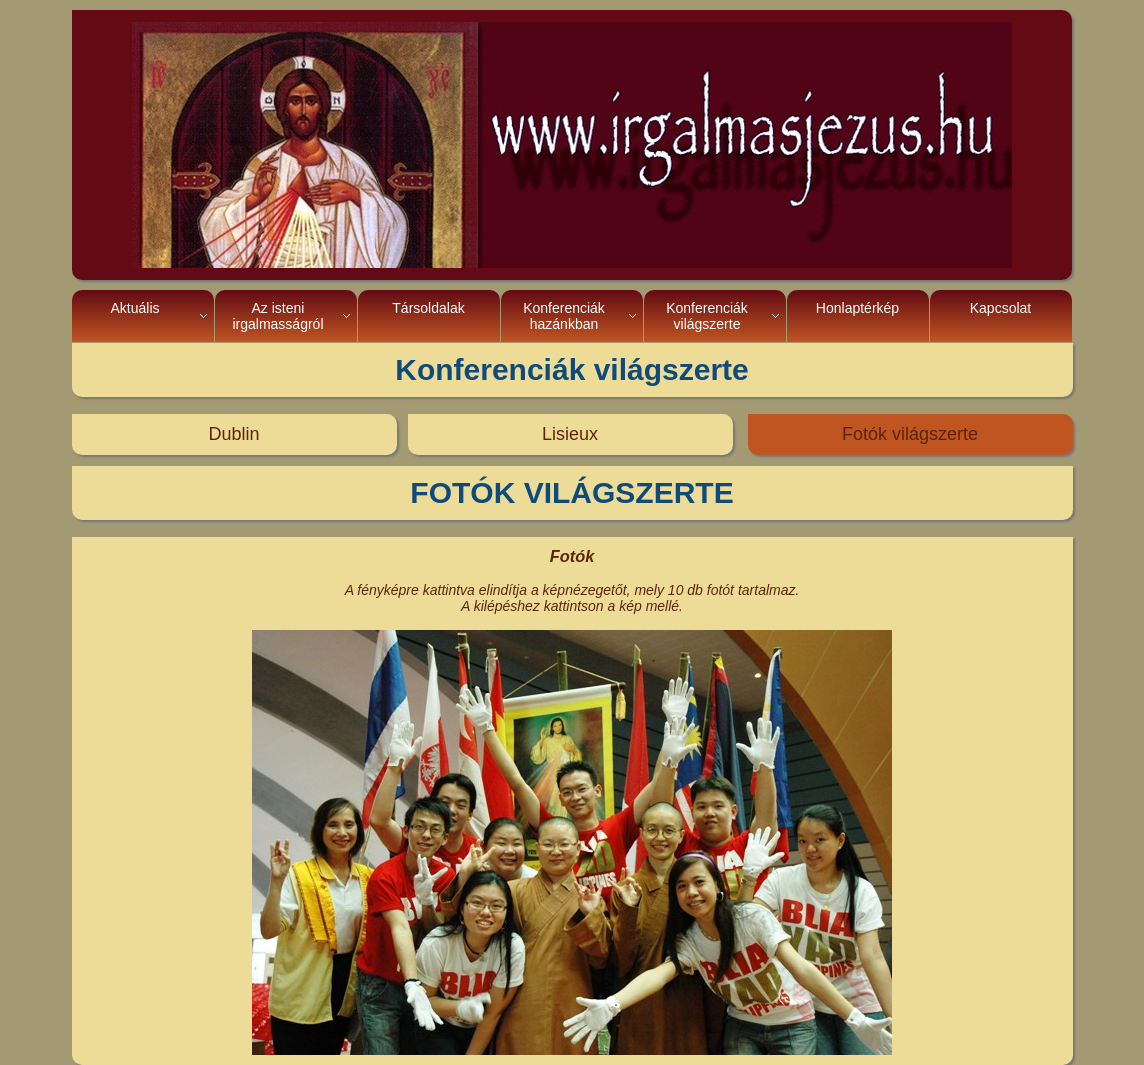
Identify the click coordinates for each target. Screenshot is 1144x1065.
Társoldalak (428, 316)
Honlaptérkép (857, 316)
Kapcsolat (1000, 316)
